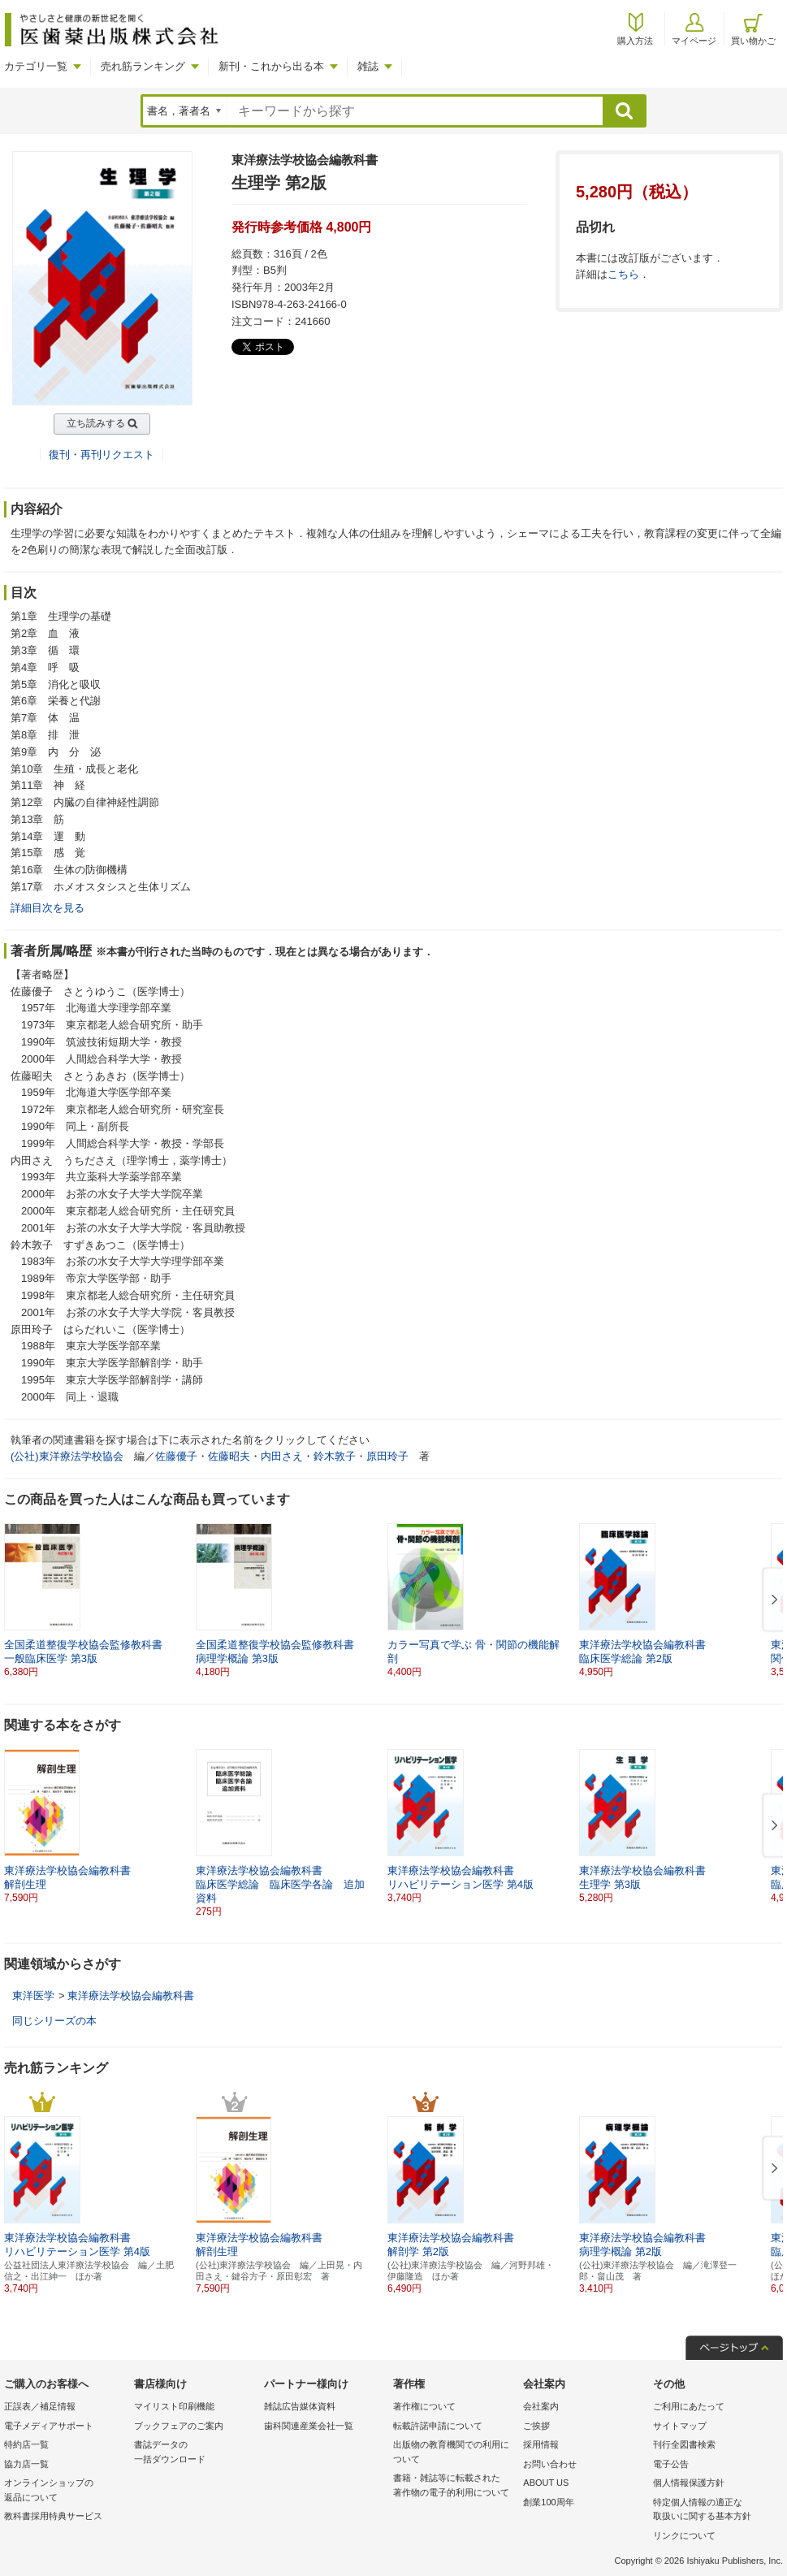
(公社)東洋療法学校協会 (67, 1456)
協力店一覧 (26, 2464)
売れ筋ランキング (143, 66)
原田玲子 (387, 1456)
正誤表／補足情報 (40, 2406)
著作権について (424, 2406)
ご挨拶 (536, 2426)
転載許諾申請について (437, 2426)
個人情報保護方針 (688, 2482)
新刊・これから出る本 (271, 66)
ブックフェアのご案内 (178, 2426)
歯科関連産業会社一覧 (308, 2426)
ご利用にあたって (688, 2406)
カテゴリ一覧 (35, 66)
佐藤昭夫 (229, 1456)
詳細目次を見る (47, 908)
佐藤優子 (176, 1456)
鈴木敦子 (335, 1456)
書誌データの (195, 2453)
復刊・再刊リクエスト (101, 454)
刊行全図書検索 (684, 2444)
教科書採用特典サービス (53, 2516)
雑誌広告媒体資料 (299, 2406)
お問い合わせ (550, 2464)
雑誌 (367, 66)
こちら (623, 274)
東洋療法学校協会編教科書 (130, 1995)
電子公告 (671, 2464)
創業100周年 (548, 2502)
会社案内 (541, 2406)
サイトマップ (680, 2426)
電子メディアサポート (48, 2426)
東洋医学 (33, 1995)
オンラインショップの (65, 2491)
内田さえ (282, 1456)
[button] (771, 1600)
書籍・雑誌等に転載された (454, 2486)
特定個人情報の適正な (714, 2510)
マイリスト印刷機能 (174, 2406)
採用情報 (541, 2444)
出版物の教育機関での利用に (454, 2453)
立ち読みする (96, 423)
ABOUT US (546, 2482)
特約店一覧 (26, 2444)
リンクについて (684, 2535)
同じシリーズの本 (54, 2021)
